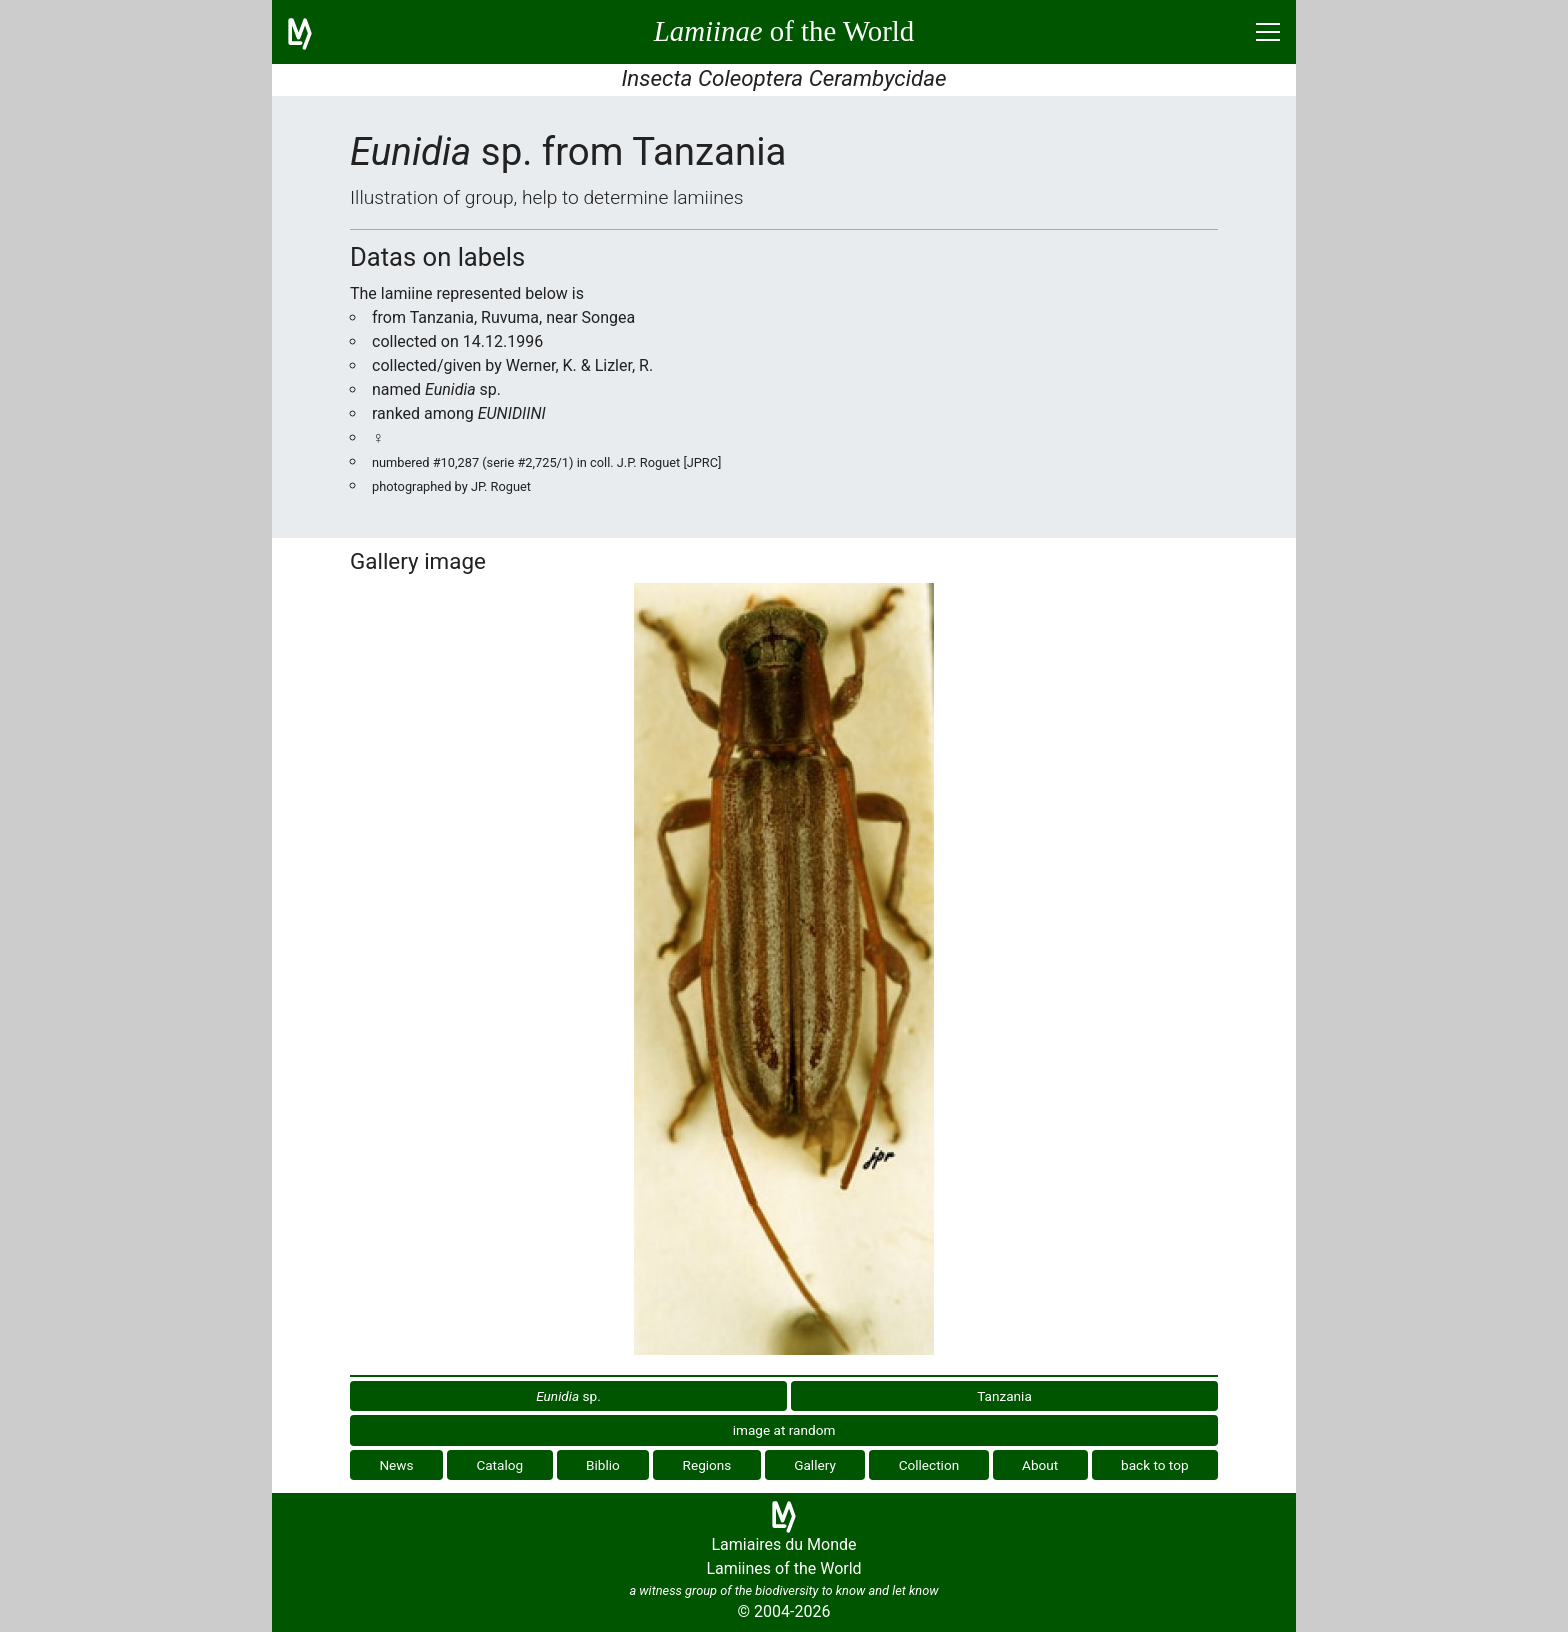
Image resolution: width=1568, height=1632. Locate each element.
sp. (568, 1396)
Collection (929, 1465)
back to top (1155, 1465)
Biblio (603, 1465)
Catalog (499, 1465)
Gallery (815, 1465)
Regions (707, 1465)
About (1040, 1465)
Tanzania (1004, 1396)
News (396, 1465)
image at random (784, 1430)
